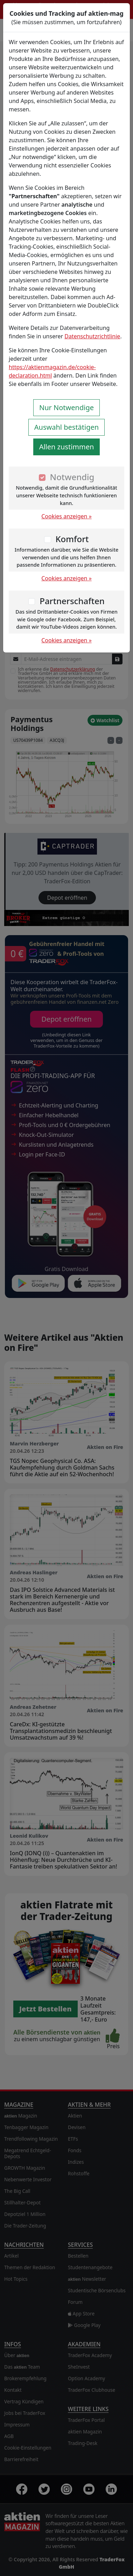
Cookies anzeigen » (66, 516)
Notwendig (72, 477)
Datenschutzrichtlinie (92, 336)
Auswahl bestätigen (66, 427)
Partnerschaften (72, 601)
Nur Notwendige (66, 407)
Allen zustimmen (66, 446)
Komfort (72, 539)
